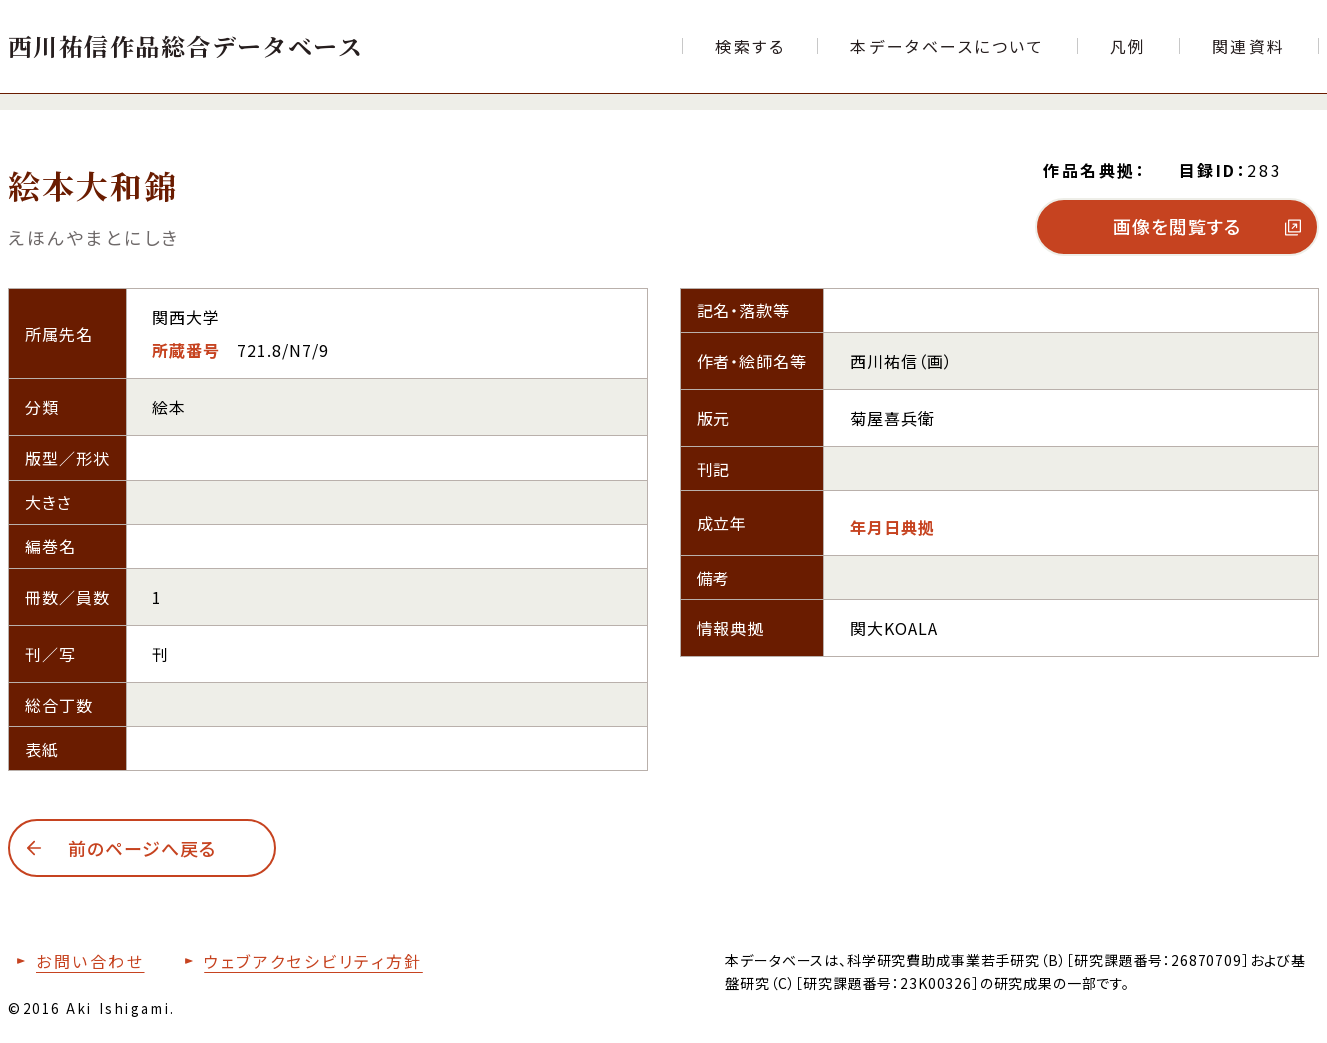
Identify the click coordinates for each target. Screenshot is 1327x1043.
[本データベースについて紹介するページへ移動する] (947, 46)
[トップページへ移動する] (185, 45)
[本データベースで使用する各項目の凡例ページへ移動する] (1128, 46)
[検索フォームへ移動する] (750, 46)
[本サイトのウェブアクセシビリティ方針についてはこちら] (299, 961)
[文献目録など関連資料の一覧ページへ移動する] (1249, 46)
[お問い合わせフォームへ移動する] (76, 961)
